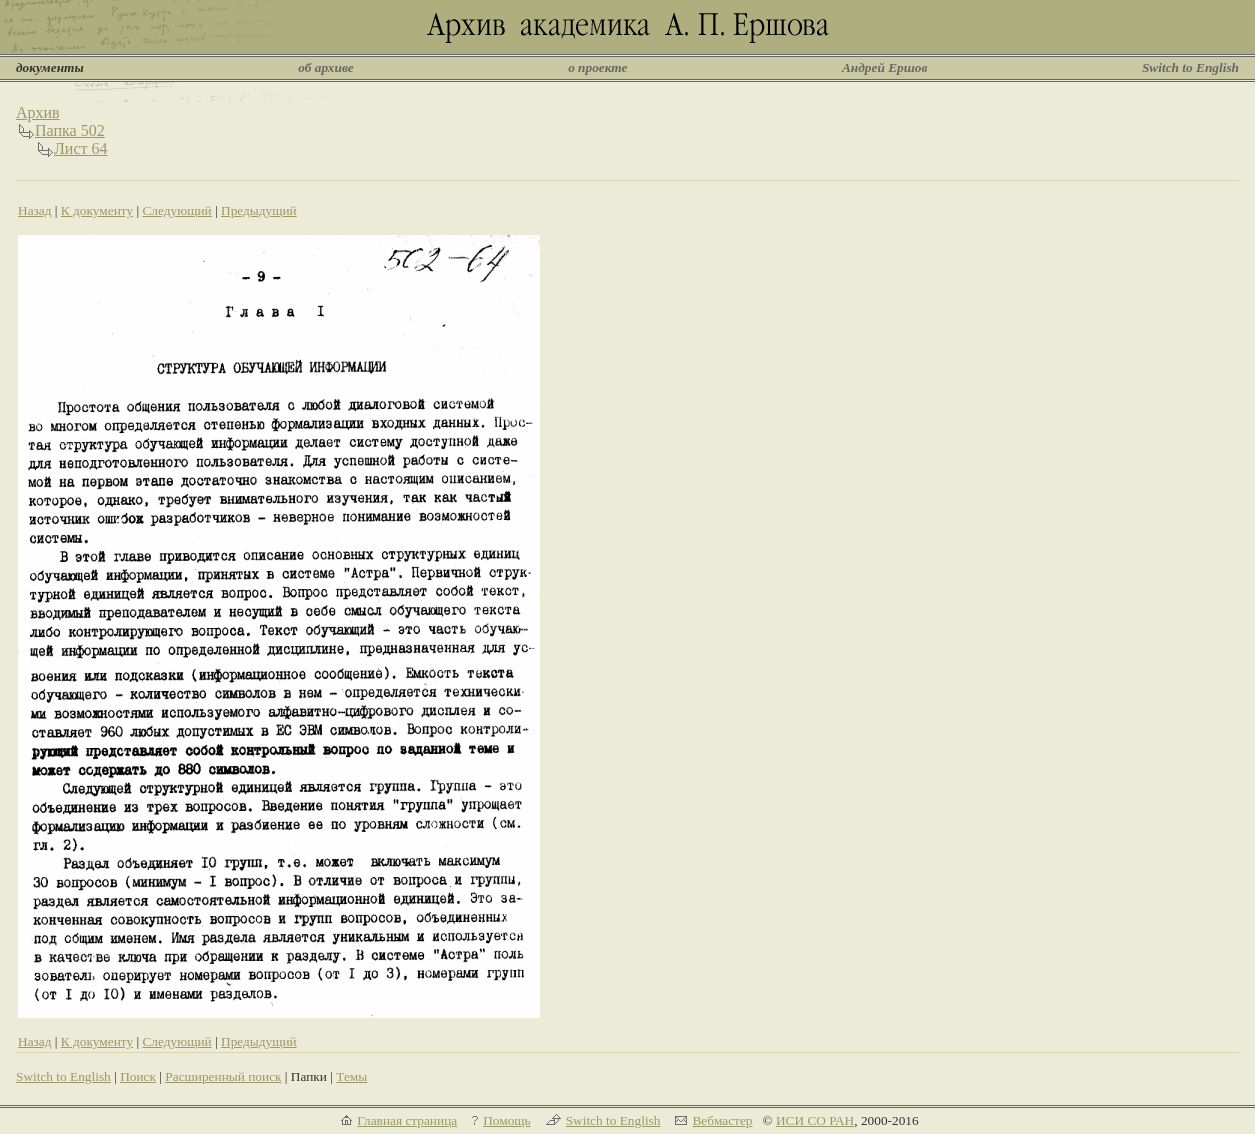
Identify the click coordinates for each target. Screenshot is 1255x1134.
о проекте (597, 67)
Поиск (138, 1076)
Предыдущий (259, 210)
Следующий (176, 210)
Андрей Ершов (885, 67)
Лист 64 (81, 148)
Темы (351, 1076)
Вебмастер (722, 1120)
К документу (97, 210)
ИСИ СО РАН (815, 1120)
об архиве (326, 67)
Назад (35, 210)
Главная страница (407, 1120)
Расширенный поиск (223, 1076)
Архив (38, 112)
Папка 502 (70, 130)
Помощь (506, 1120)
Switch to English (1190, 67)
